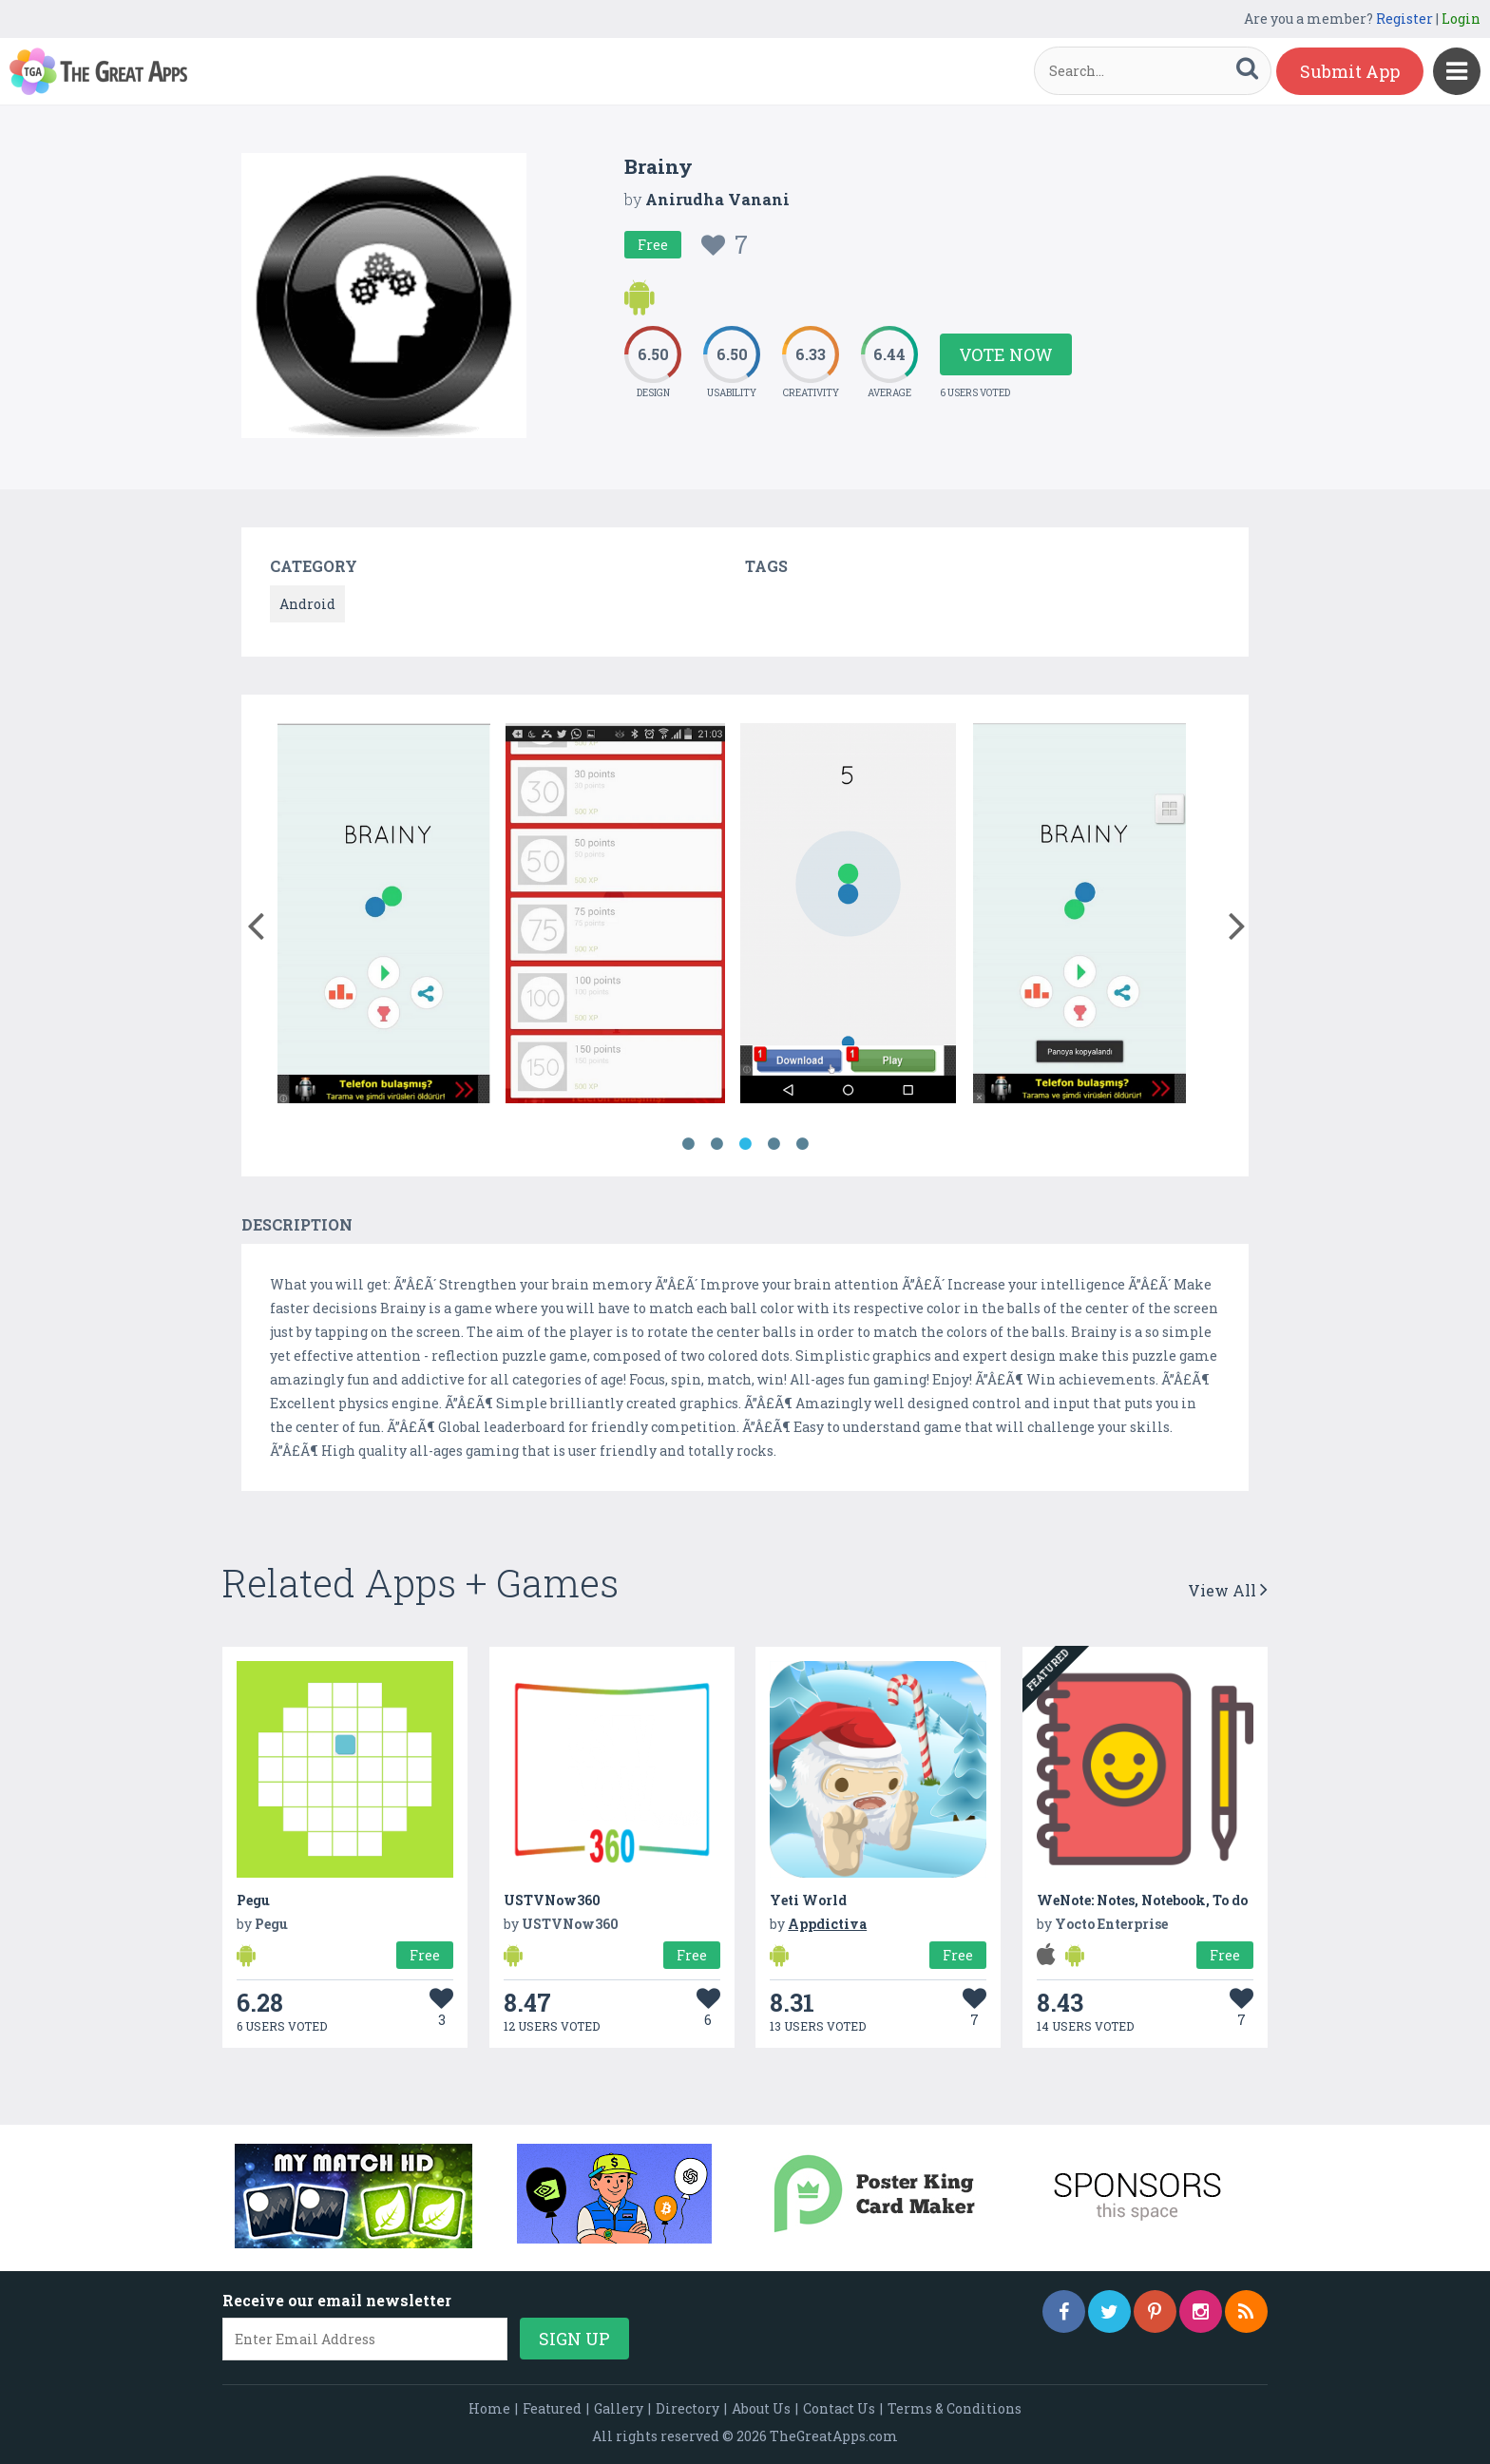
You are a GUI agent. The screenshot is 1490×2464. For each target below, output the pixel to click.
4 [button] (773, 1144)
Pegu (253, 1900)
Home (489, 2408)
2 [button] (716, 1144)
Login (1461, 19)
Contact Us (839, 2408)
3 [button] (745, 1144)
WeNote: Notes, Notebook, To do (1142, 1900)
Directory (687, 2408)
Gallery (618, 2408)
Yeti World (808, 1900)
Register (1404, 19)
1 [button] (687, 1144)
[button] (255, 921)
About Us (761, 2408)
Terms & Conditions (955, 2408)
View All (1228, 1590)
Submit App (1350, 71)
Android (307, 604)
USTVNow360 (552, 1900)
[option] (384, 916)
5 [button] (802, 1144)
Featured (552, 2408)
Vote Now (1006, 354)
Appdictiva (827, 1924)
